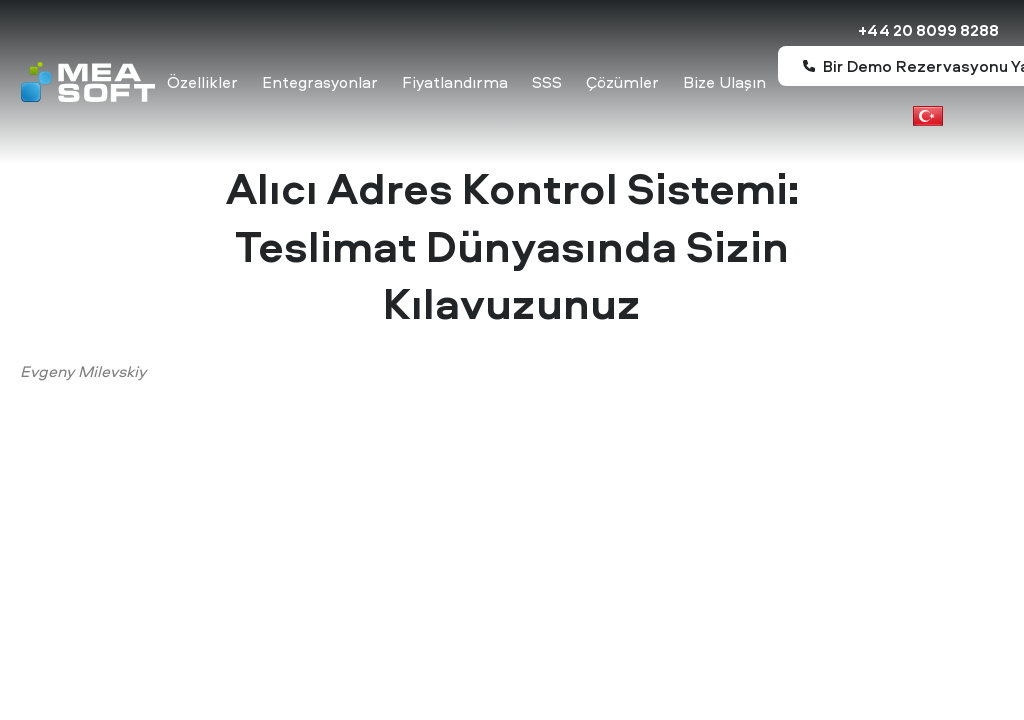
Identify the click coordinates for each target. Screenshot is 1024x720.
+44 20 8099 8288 (928, 30)
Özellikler (202, 82)
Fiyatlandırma (455, 82)
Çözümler (622, 82)
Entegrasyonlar (320, 82)
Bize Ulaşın (724, 82)
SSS (547, 82)
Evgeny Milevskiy (83, 371)
